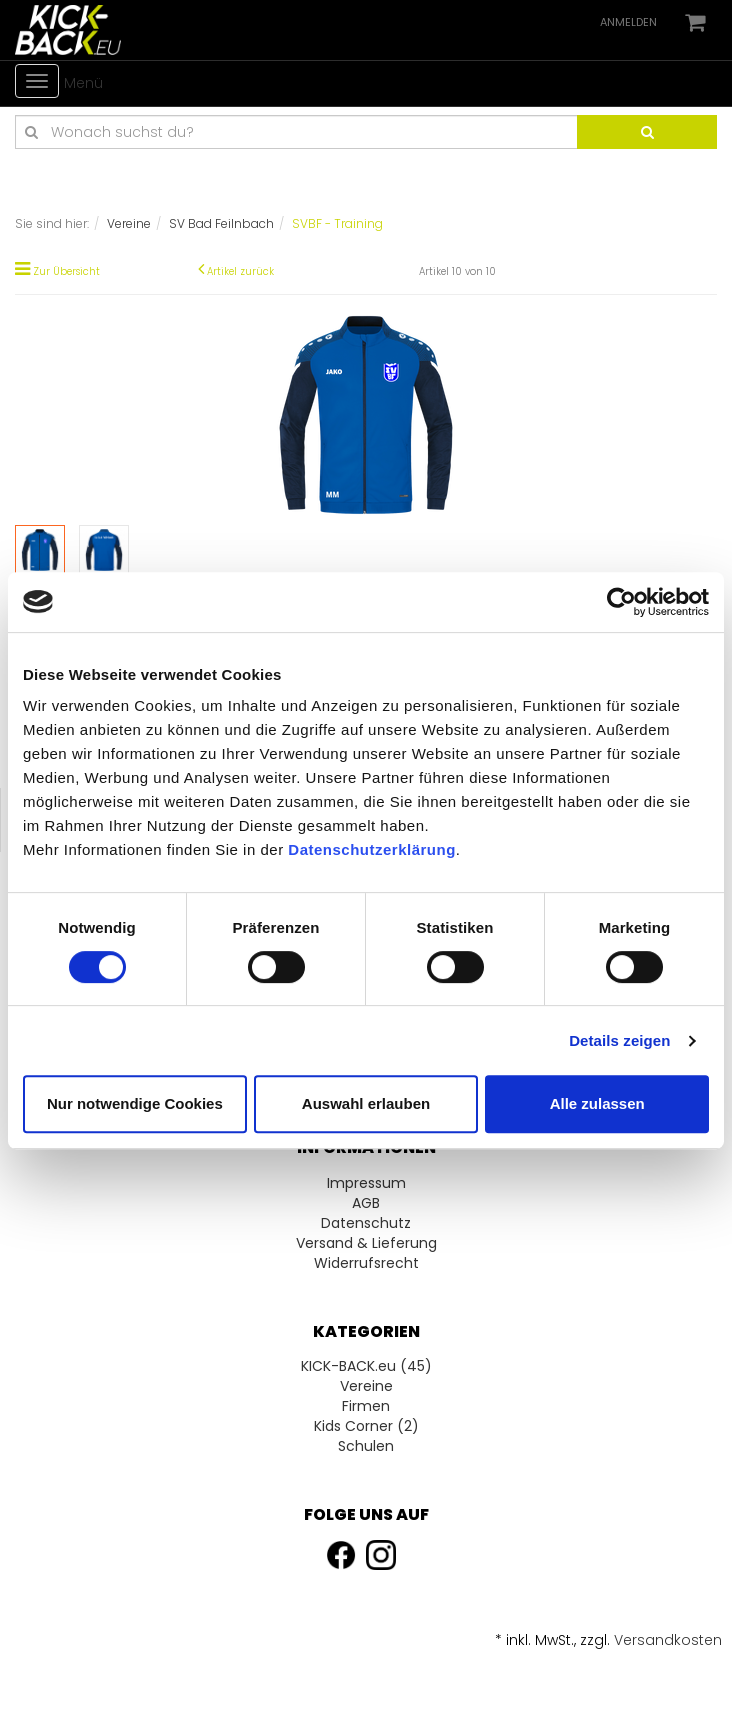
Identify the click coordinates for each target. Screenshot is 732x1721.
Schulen (366, 1446)
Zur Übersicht (66, 271)
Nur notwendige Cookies (135, 1103)
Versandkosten (668, 1640)
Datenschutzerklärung (372, 849)
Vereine (366, 1386)
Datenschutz (366, 1223)
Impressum (366, 1183)
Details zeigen (619, 1040)
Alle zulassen (597, 1103)
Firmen (366, 1406)
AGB (366, 1203)
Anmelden (628, 22)
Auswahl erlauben (366, 1103)
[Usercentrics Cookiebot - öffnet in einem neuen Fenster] (621, 602)
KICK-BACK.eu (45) (366, 1366)
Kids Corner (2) (366, 1426)
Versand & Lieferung (366, 1243)
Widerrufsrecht (366, 1263)
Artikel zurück (240, 271)
